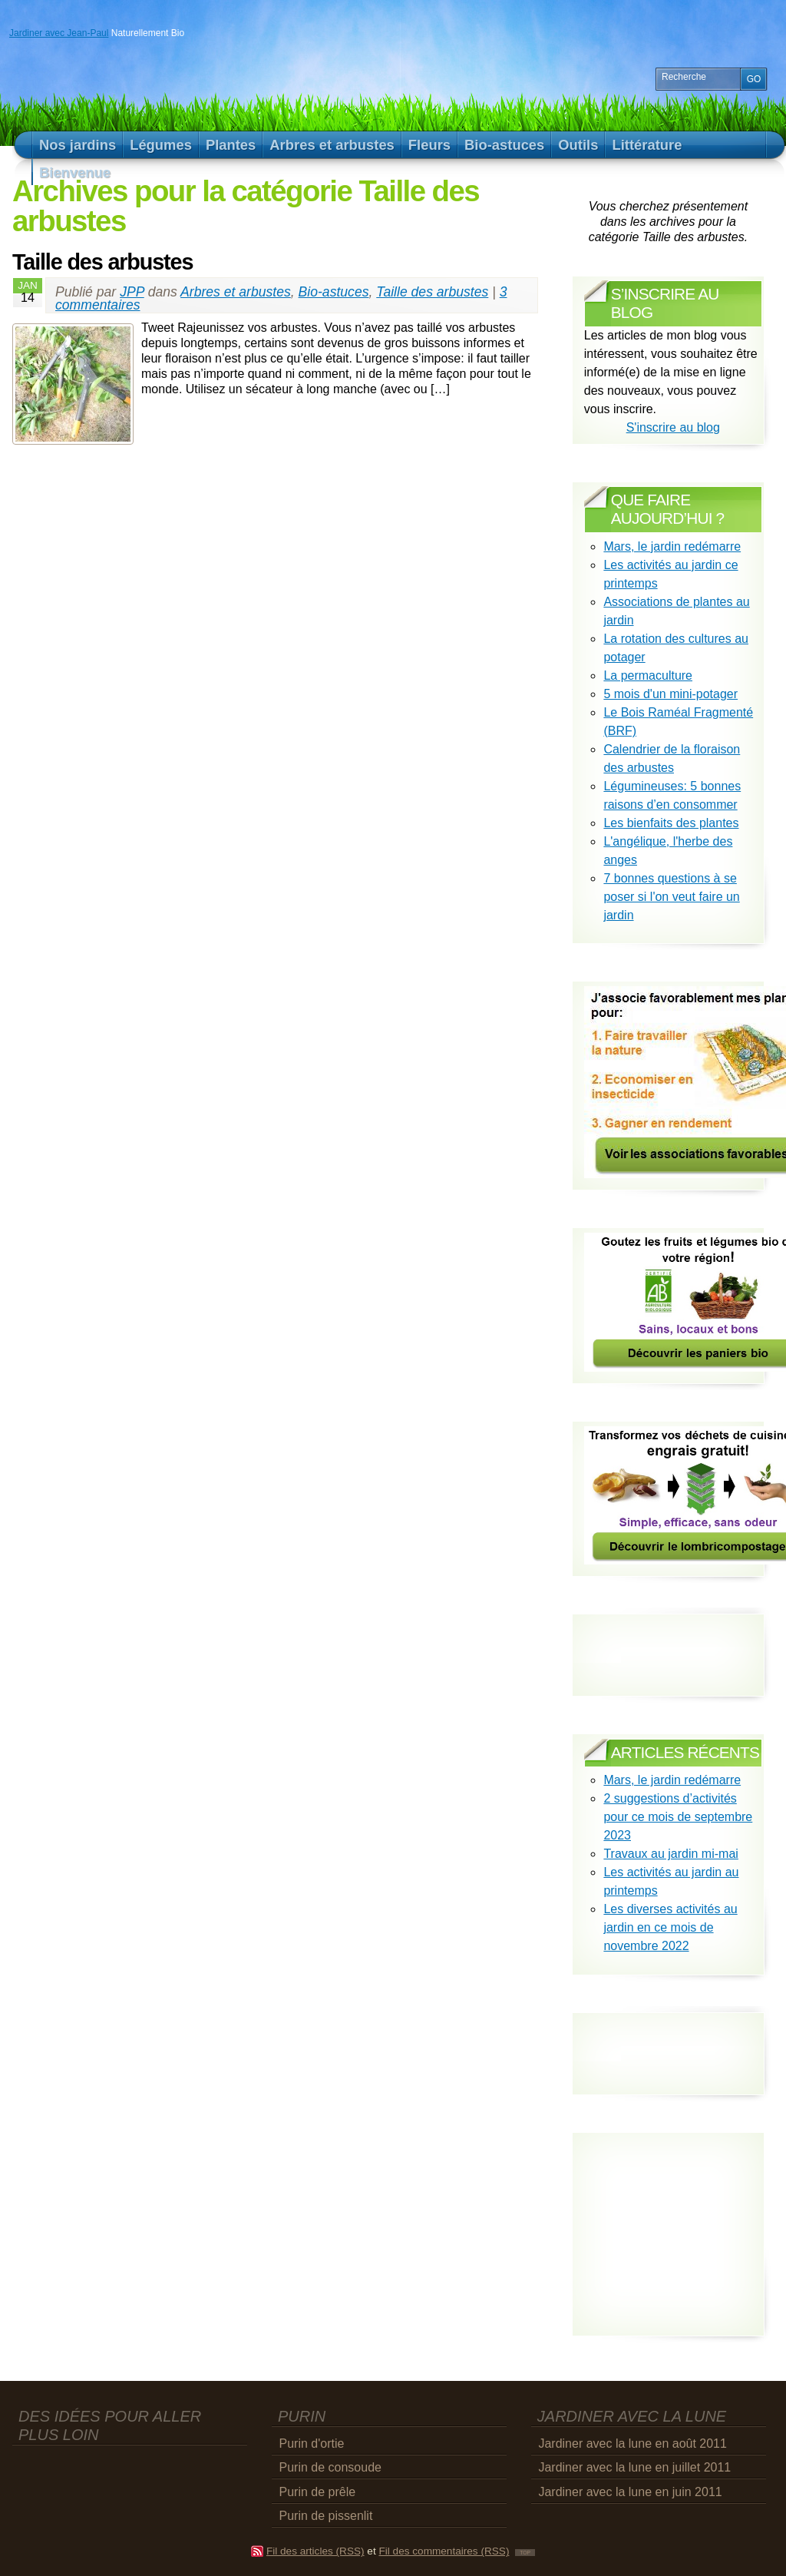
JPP (132, 292)
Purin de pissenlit (326, 2515)
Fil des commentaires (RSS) (443, 2551)
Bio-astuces (334, 292)
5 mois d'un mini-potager (670, 693)
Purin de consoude (330, 2467)
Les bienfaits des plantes (670, 822)
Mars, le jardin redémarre (672, 546)
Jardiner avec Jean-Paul (58, 33)
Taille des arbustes (102, 262)
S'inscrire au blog (673, 427)
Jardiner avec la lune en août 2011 (632, 2443)
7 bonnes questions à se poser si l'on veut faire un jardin (671, 897)
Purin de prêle (317, 2491)
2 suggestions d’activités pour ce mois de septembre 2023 (677, 1817)
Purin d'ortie (312, 2443)
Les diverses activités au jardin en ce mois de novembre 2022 (670, 1927)
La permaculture (647, 675)
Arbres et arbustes (235, 292)
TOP (525, 2552)
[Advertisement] (674, 2040)
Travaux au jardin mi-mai (670, 1853)
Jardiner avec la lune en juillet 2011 (634, 2467)
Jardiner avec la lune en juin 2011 (630, 2491)
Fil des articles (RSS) (315, 2551)
